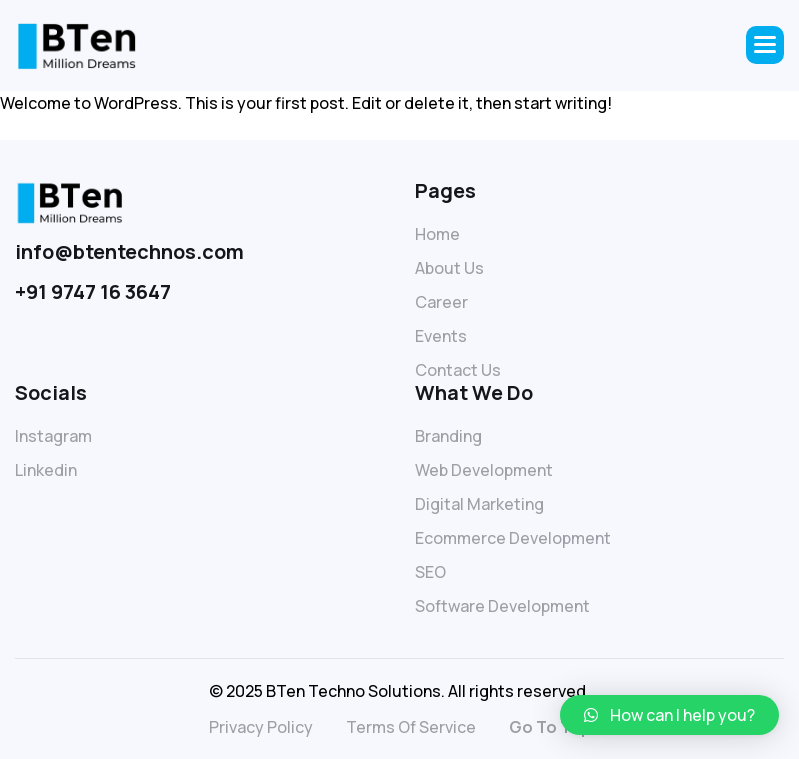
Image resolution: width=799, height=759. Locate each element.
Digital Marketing (479, 504)
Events (441, 336)
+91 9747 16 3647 (93, 291)
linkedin (46, 470)
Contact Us (458, 370)
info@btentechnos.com (129, 251)
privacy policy (261, 727)
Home (437, 234)
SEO (430, 572)
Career (441, 302)
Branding (448, 436)
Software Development (502, 606)
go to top (550, 727)
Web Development (484, 470)
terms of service (411, 727)
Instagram (53, 436)
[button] (765, 45)
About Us (449, 268)
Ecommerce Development (513, 538)
